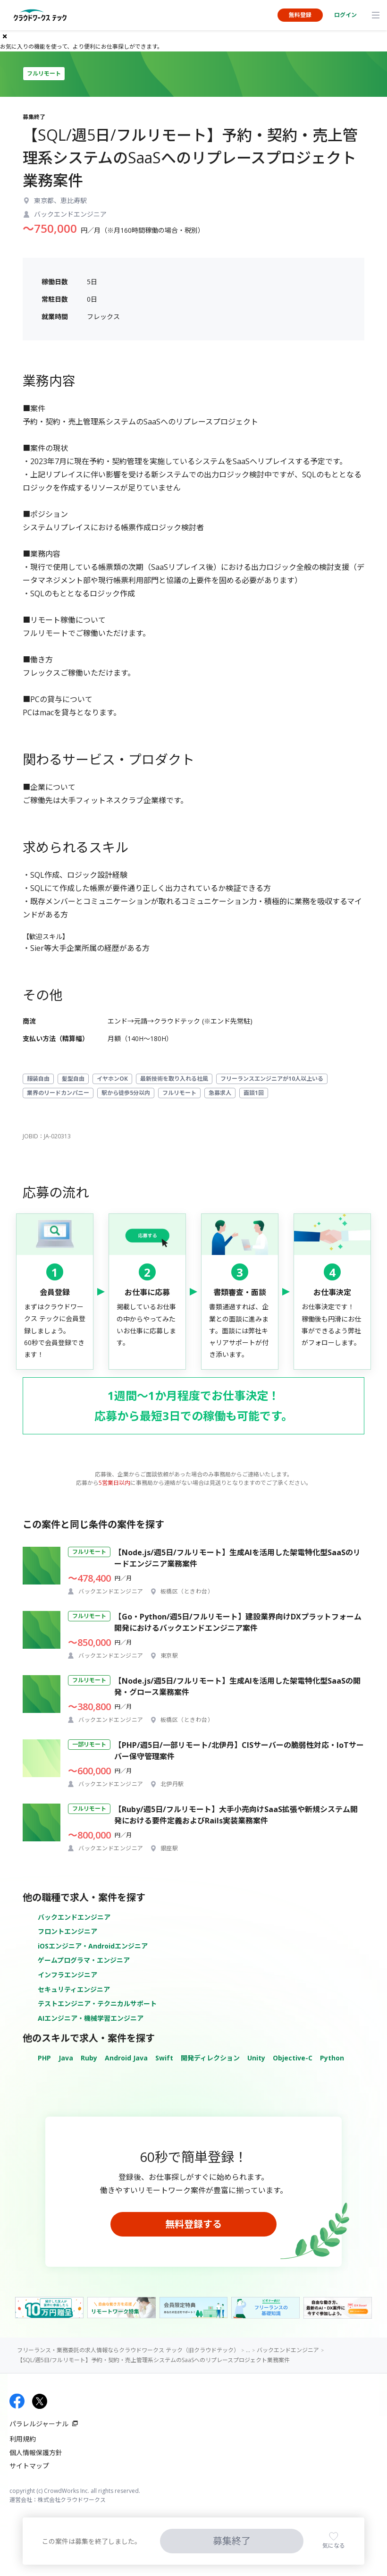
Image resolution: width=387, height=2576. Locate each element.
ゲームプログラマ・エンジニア (84, 1960)
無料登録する (193, 2224)
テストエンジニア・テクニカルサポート (97, 2003)
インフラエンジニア (67, 1974)
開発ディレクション (210, 2057)
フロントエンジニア (67, 1931)
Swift (164, 2057)
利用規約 (22, 2438)
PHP (44, 2057)
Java (66, 2057)
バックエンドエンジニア (74, 1917)
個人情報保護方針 (35, 2452)
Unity (256, 2057)
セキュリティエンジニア (74, 1989)
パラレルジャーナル (38, 2423)
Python (332, 2057)
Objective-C (292, 2057)
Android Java (126, 2057)
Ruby (89, 2057)
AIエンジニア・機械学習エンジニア (90, 2018)
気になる (333, 2546)
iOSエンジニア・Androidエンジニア (93, 1945)
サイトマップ (29, 2465)
